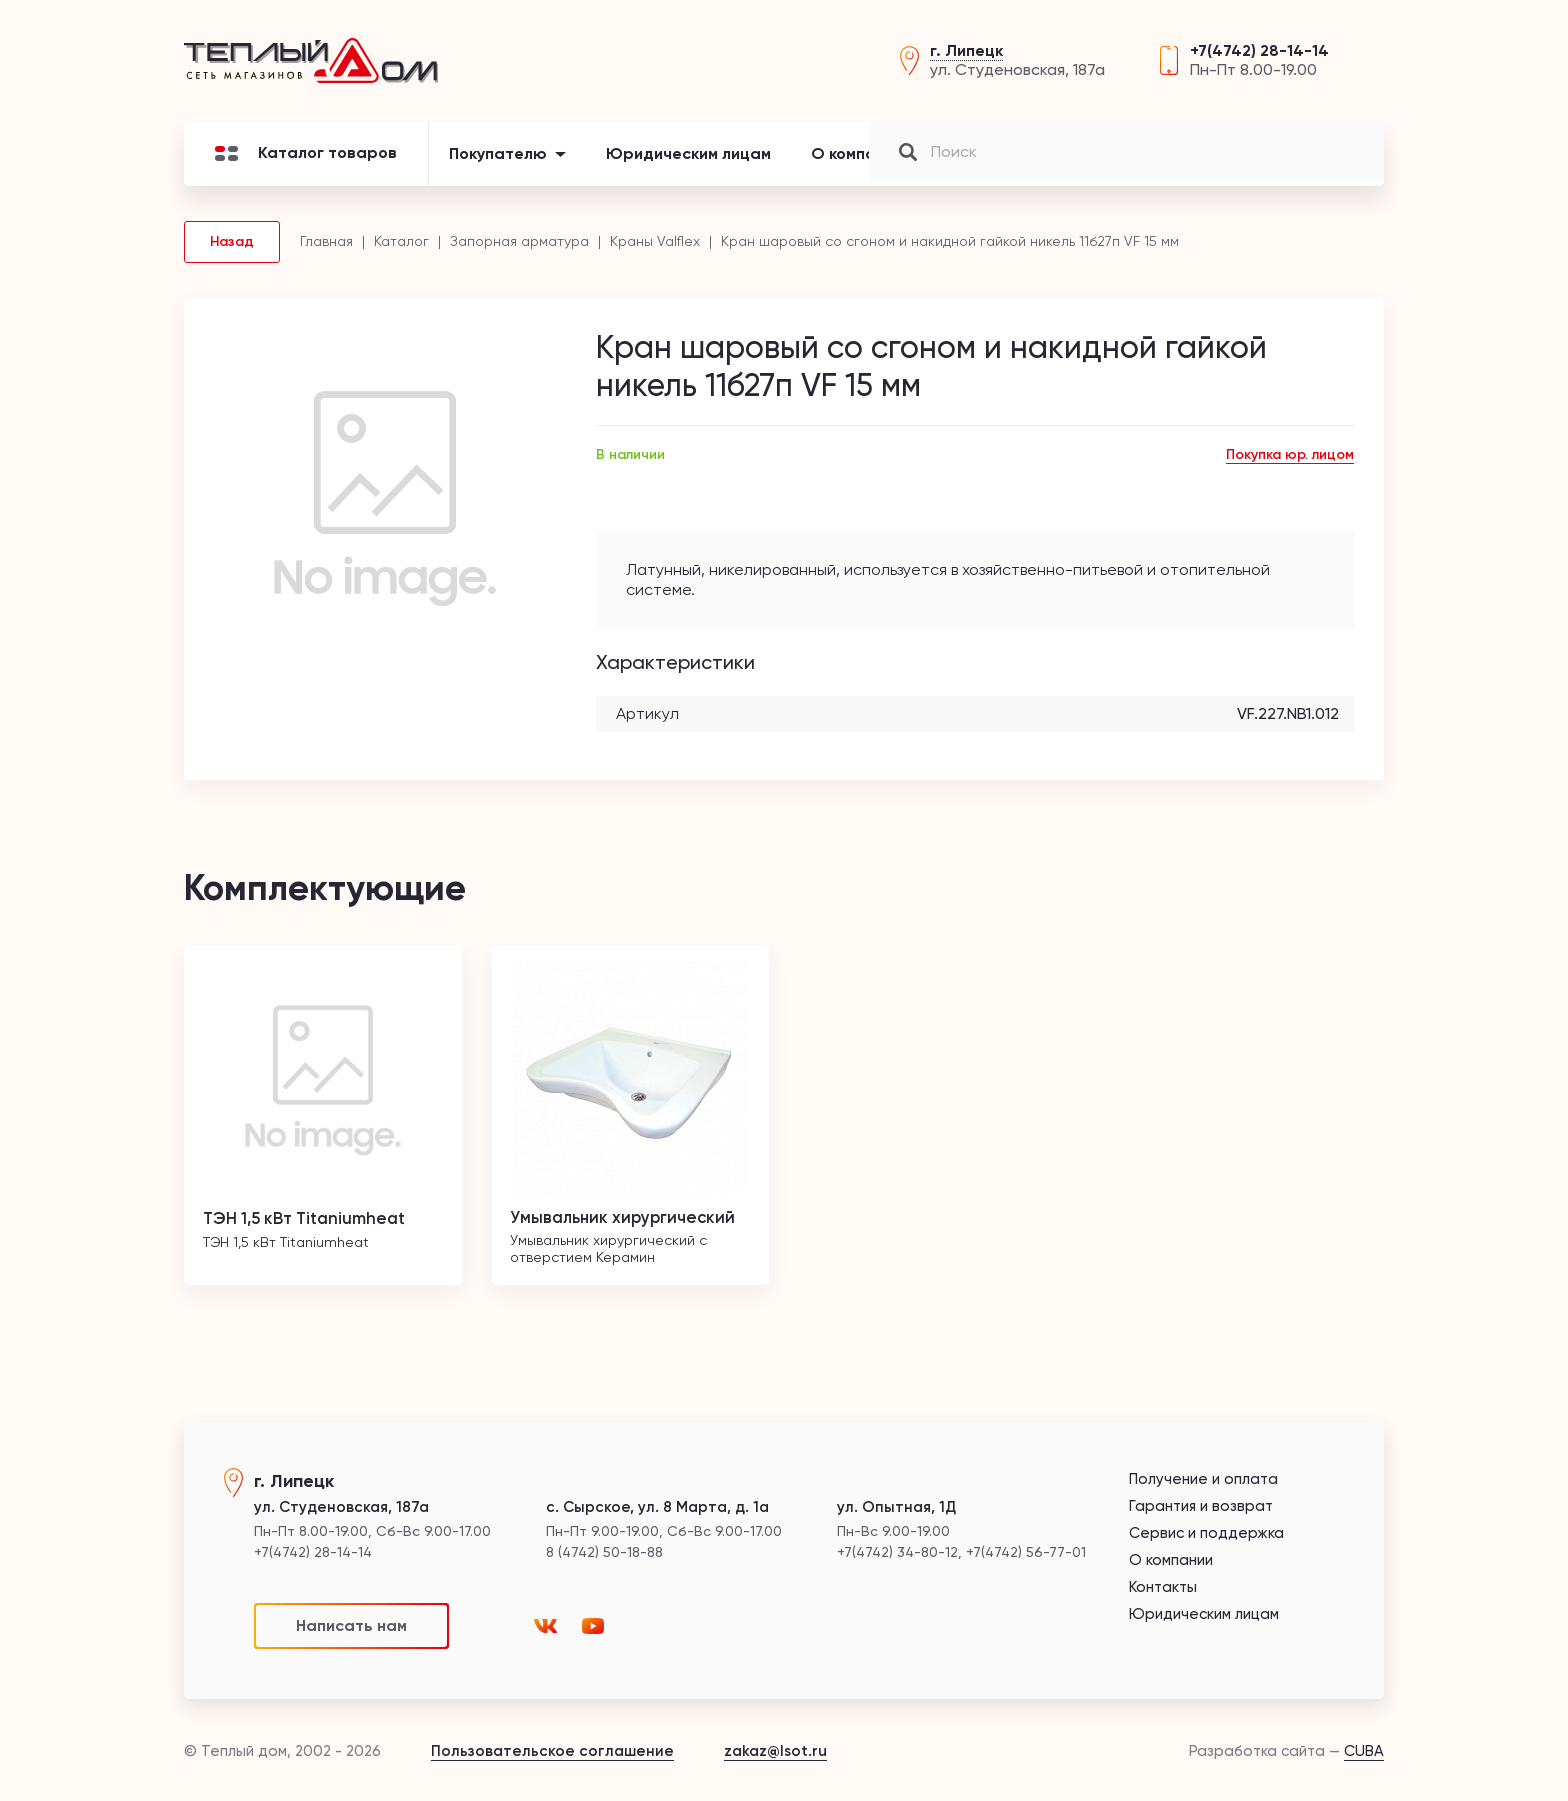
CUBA (1364, 1751)
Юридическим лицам (688, 164)
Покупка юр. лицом (1290, 465)
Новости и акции (1008, 164)
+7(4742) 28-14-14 (1259, 56)
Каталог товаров (306, 164)
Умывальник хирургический (630, 1228)
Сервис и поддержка (1206, 1533)
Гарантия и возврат (1201, 1506)
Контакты (1151, 164)
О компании (857, 164)
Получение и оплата (1203, 1479)
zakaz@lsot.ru (775, 1751)
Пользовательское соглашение (552, 1751)
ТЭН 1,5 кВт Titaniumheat (313, 1228)
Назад (232, 252)
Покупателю (498, 164)
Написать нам (351, 1625)
